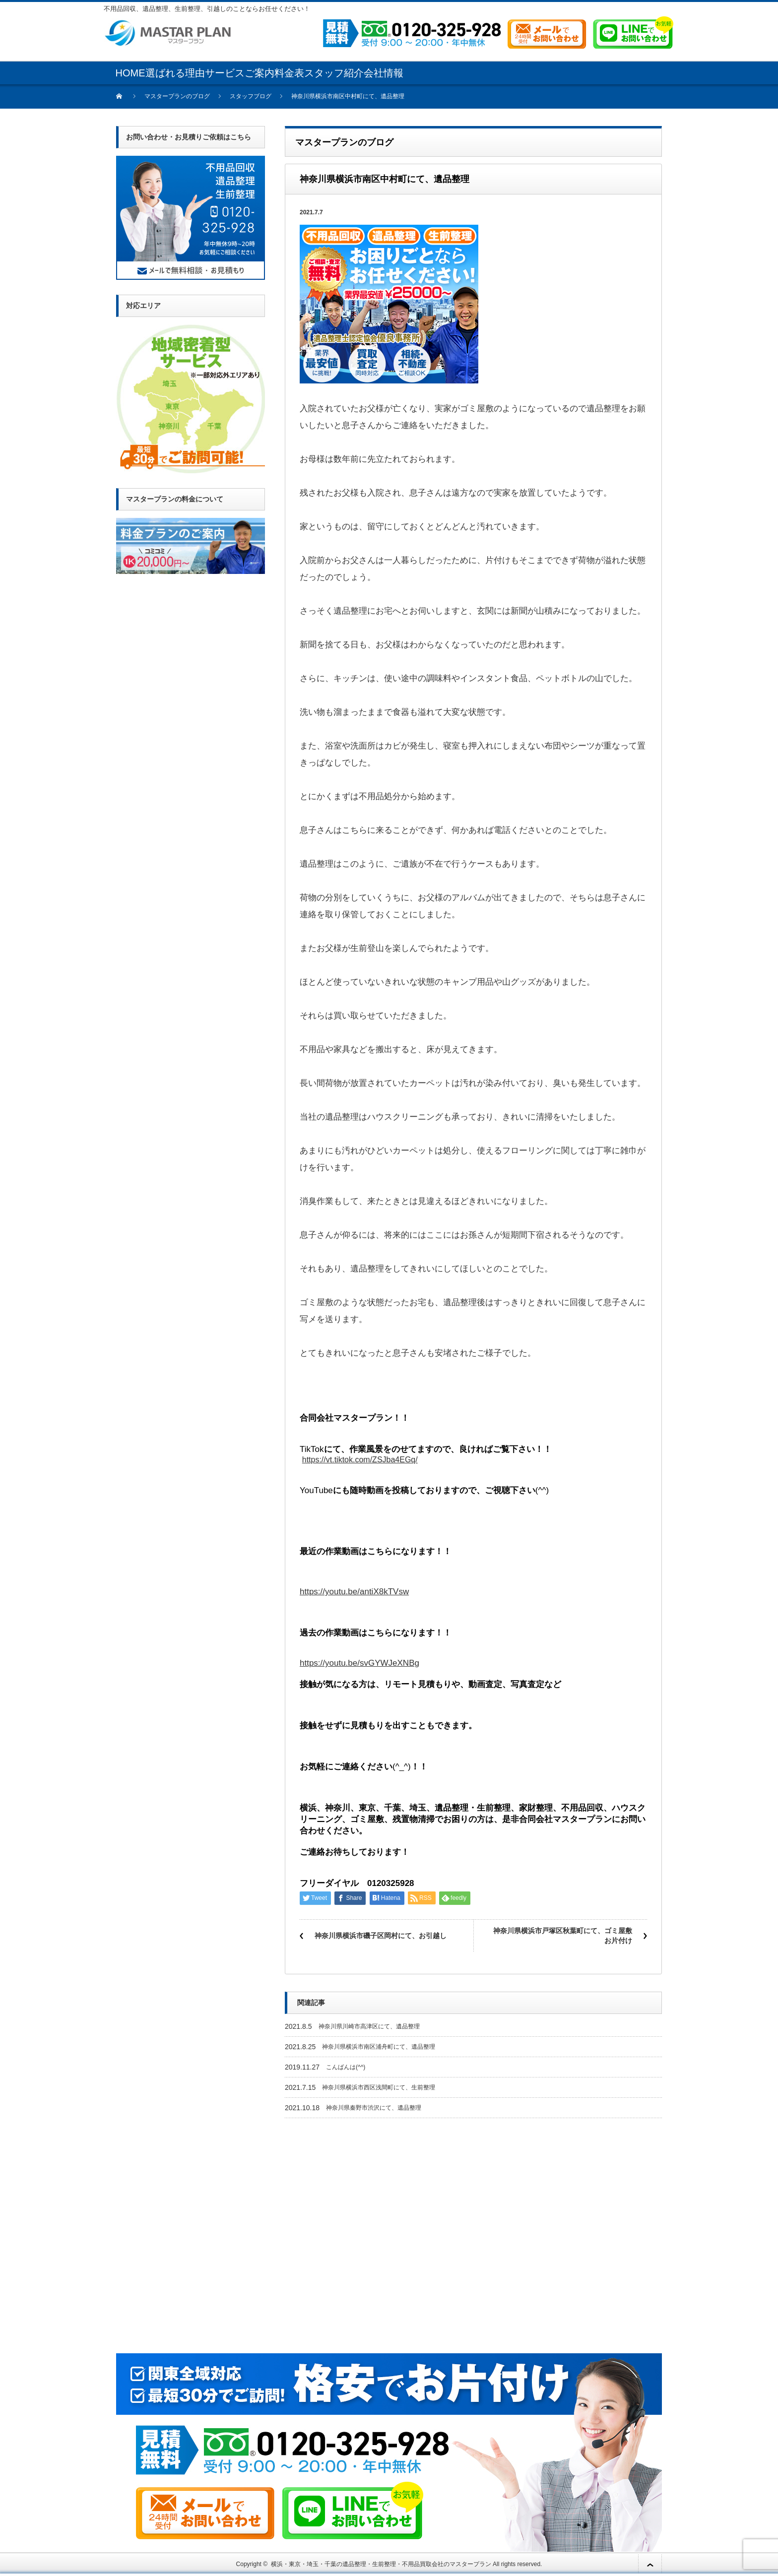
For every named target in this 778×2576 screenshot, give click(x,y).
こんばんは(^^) (345, 2067)
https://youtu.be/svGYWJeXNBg (359, 1663)
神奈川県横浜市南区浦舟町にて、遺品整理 (378, 2046)
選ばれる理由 (175, 72)
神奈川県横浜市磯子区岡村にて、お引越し (381, 1936)
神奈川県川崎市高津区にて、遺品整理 (369, 2026)
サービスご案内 (239, 72)
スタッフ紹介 (334, 72)
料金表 (289, 72)
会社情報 (383, 72)
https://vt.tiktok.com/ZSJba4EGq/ (360, 1459)
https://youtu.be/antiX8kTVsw (354, 1591)
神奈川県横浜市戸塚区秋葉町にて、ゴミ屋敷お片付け (562, 1936)
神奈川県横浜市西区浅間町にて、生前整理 (378, 2087)
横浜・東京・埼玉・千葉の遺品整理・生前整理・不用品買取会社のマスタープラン (381, 2564)
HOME (130, 72)
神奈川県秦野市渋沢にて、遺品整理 (373, 2107)
